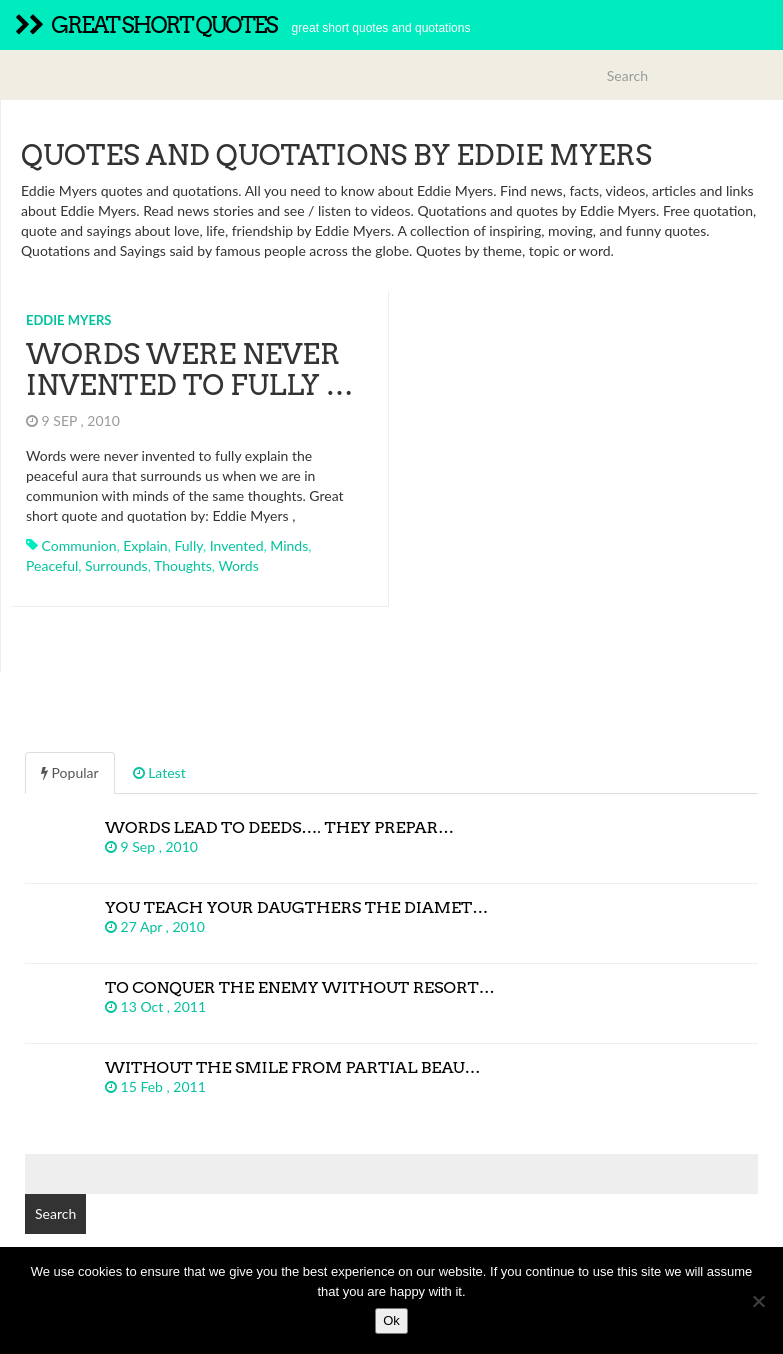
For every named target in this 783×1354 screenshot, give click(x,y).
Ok (391, 1320)
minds (289, 545)
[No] (758, 1301)
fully (188, 545)
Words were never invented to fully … (190, 369)
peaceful (52, 565)
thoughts (183, 565)
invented (237, 545)
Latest (159, 772)
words (238, 565)
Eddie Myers (68, 320)
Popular (70, 772)
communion (79, 545)
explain (145, 545)
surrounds (116, 565)
